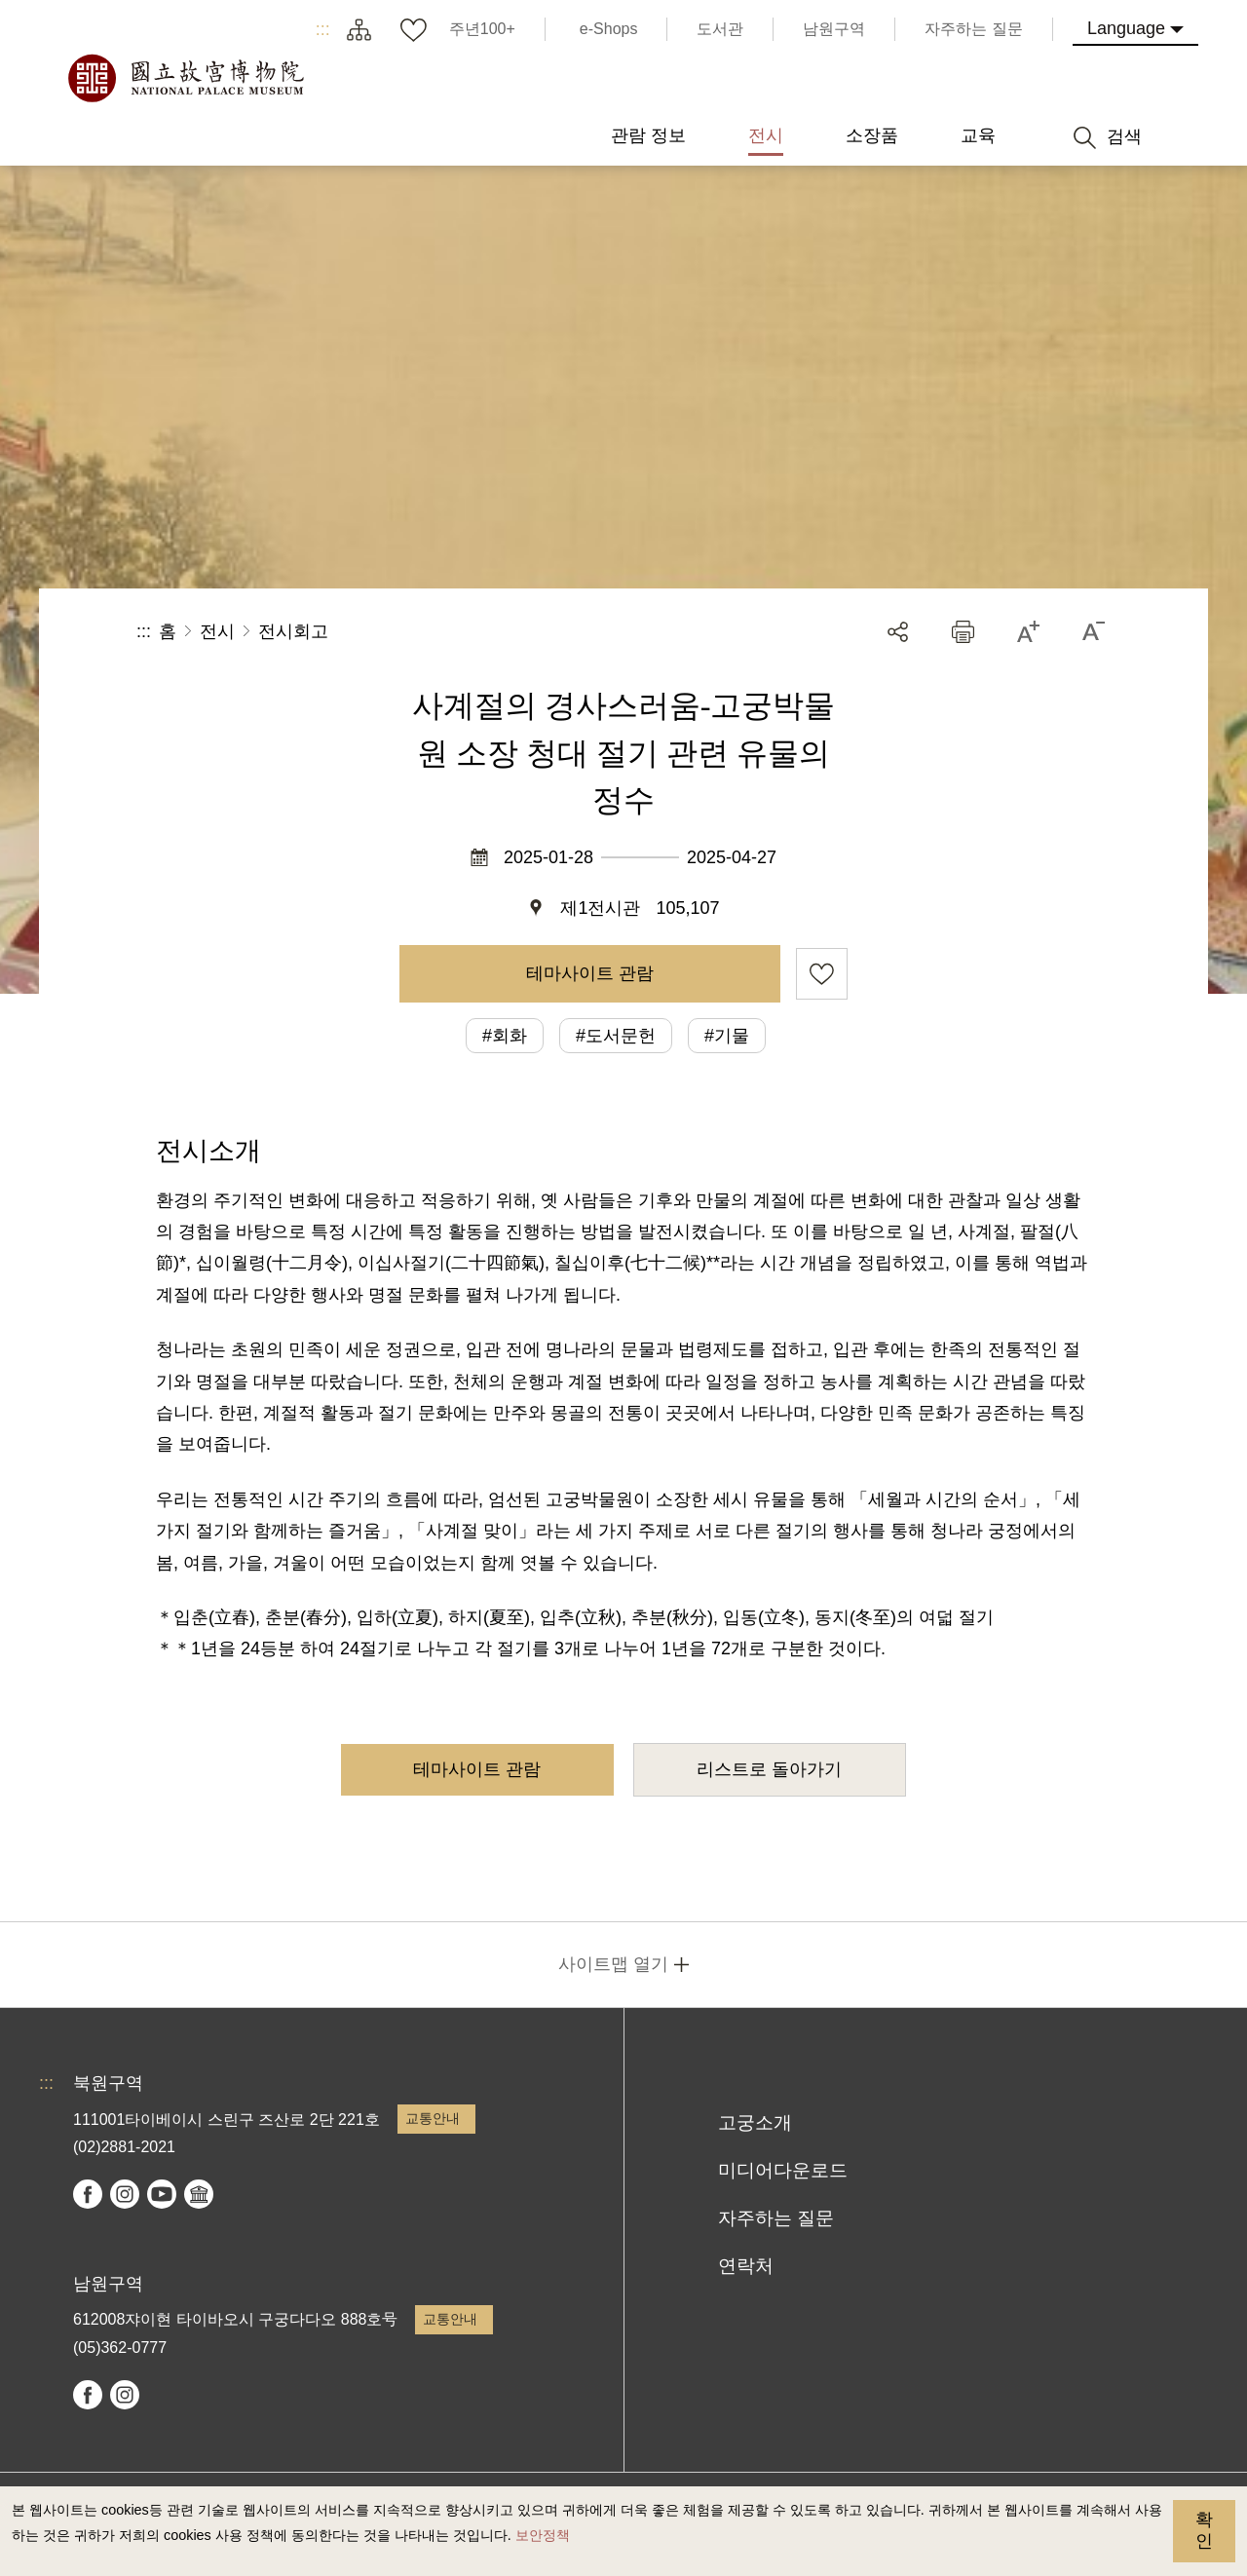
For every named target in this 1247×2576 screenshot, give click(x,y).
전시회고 (293, 631)
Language (1126, 28)
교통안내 (432, 2118)
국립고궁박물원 (185, 78)
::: (323, 29)
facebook (87, 2194)
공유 (898, 632)
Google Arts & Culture (198, 2194)
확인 (1204, 2530)
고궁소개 (755, 2122)
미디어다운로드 (783, 2170)
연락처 (746, 2265)
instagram (124, 2194)
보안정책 (542, 2535)
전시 (217, 631)
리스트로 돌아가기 (769, 1769)
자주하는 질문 (776, 2218)
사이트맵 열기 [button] (613, 1964)
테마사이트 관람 (590, 973)
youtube (161, 2194)
